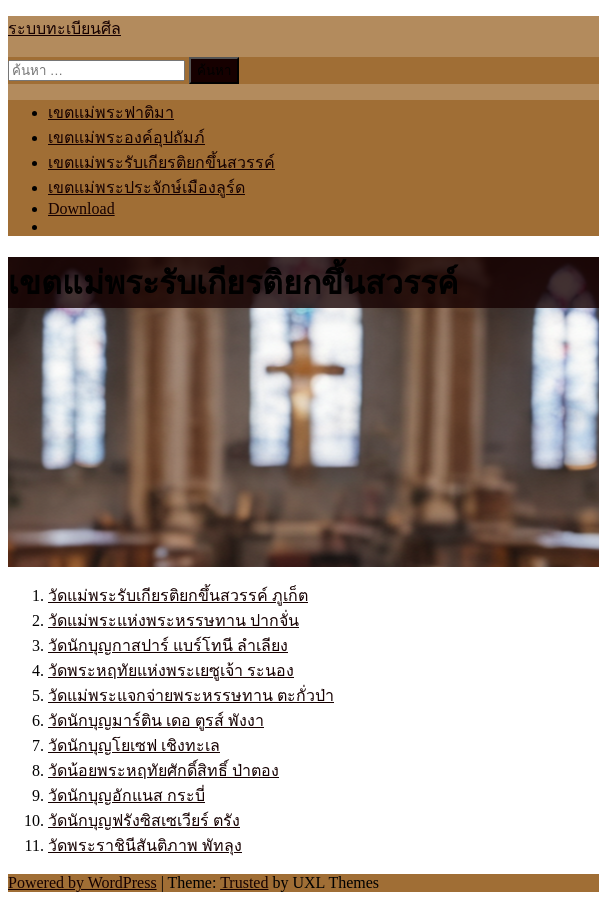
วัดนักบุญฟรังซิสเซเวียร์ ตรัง (144, 820)
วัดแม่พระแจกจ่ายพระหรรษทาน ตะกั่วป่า (191, 695)
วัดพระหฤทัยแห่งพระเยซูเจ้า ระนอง (171, 670)
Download (81, 208)
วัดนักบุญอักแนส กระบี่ (126, 795)
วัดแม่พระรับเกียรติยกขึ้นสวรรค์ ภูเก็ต (178, 595)
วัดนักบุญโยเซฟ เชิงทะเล (134, 745)
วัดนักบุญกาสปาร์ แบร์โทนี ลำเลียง (168, 645)
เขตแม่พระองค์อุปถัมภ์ (126, 137)
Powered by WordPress (82, 882)
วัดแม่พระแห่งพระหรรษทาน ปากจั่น (173, 620)
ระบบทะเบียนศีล (64, 28)
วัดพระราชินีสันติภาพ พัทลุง (145, 845)
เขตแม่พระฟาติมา (111, 112)
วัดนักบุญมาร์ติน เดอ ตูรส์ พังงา (156, 720)
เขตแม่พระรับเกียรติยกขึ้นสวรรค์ (161, 162)
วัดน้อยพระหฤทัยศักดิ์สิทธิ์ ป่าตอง (163, 770)
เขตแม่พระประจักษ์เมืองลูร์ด (146, 187)
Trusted (244, 882)
